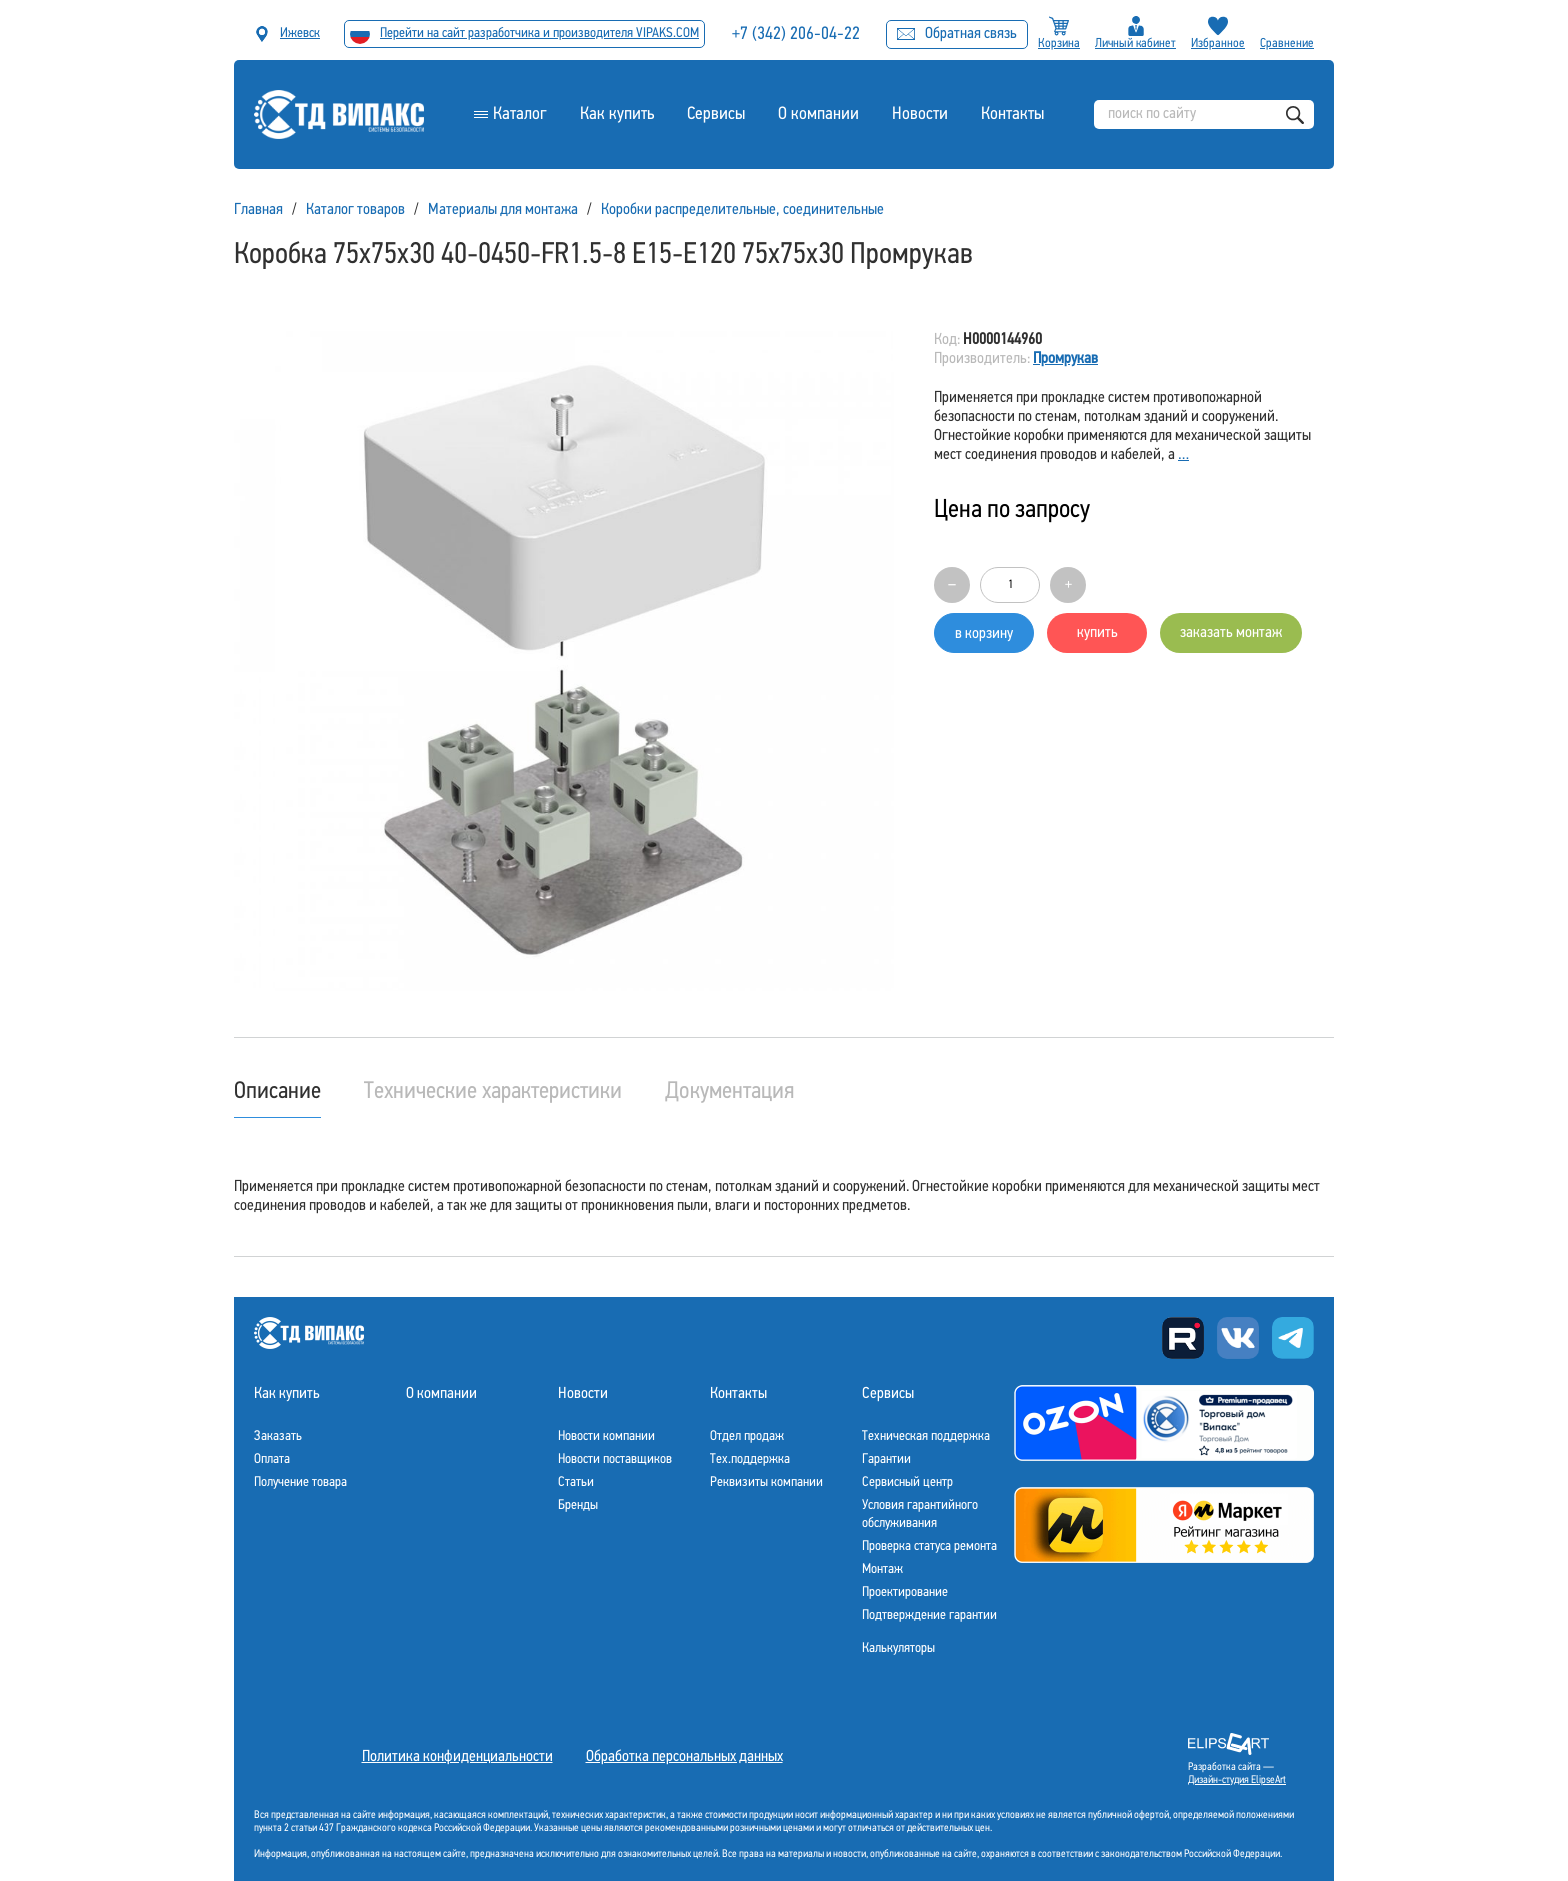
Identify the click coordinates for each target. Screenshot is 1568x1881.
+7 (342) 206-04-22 (796, 34)
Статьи (576, 1482)
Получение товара (300, 1482)
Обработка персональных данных (684, 1757)
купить (1097, 633)
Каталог (520, 114)
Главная (258, 210)
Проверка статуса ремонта (929, 1546)
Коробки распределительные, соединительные (742, 210)
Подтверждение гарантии (929, 1615)
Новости (920, 114)
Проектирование (905, 1592)
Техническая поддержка (926, 1436)
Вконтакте (1238, 1338)
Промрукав (1065, 359)
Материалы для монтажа (503, 210)
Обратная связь (957, 34)
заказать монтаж (1231, 633)
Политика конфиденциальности (457, 1757)
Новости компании (606, 1436)
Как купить (617, 114)
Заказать (278, 1436)
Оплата (272, 1459)
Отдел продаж (747, 1436)
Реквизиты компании (766, 1482)
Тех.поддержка (750, 1459)
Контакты (1012, 114)
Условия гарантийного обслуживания (920, 1514)
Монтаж (882, 1569)
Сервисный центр (907, 1482)
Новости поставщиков (615, 1459)
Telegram (1293, 1338)
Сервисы (716, 114)
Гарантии (886, 1459)
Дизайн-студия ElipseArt (1237, 1780)
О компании (818, 114)
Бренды (578, 1505)
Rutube (1183, 1338)
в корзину (984, 634)
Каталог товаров (355, 210)
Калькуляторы (898, 1648)
